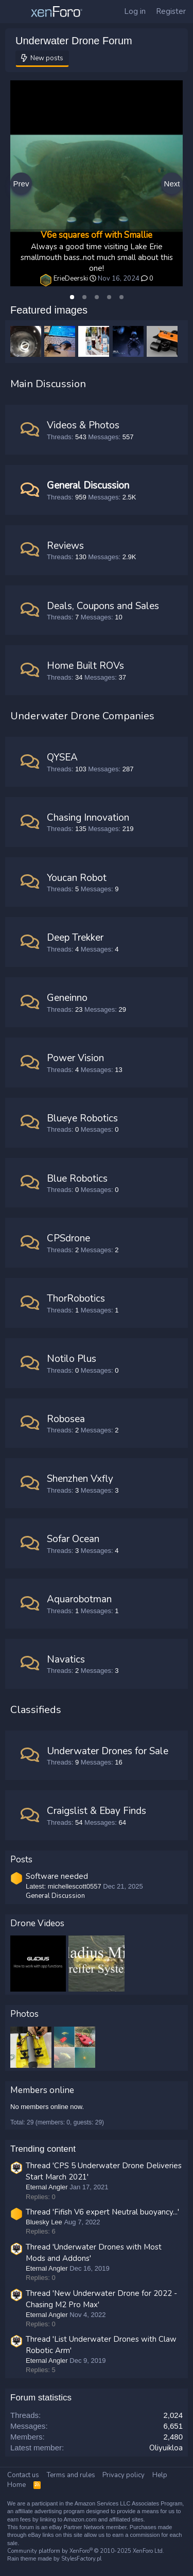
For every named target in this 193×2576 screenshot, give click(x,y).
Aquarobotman (79, 1599)
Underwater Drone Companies (82, 716)
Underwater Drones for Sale (107, 1751)
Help (159, 2475)
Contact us (23, 2475)
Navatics (66, 1659)
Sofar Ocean (73, 1539)
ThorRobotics (76, 1298)
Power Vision (75, 1058)
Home (16, 2484)
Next (172, 183)
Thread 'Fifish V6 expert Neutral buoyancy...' (102, 2212)
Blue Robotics (77, 1178)
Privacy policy (123, 2475)
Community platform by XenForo (85, 2551)
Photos (24, 2014)
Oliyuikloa (166, 2448)
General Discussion (88, 485)
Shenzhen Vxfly (80, 1478)
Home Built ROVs (85, 665)
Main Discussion (48, 384)
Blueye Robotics (82, 1118)
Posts (21, 1859)
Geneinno (67, 998)
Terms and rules (71, 2475)
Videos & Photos (83, 425)
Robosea (66, 1419)
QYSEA (62, 757)
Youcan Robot (77, 878)
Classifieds (35, 1710)
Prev (21, 183)
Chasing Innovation (88, 817)
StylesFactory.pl (81, 2559)
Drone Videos (37, 1923)
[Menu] (15, 12)
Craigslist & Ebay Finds (96, 1811)
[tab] (72, 297)
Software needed (57, 1876)
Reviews (65, 545)
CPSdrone (68, 1238)
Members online (42, 2090)
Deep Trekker (75, 937)
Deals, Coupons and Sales (103, 606)
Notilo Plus (71, 1358)
